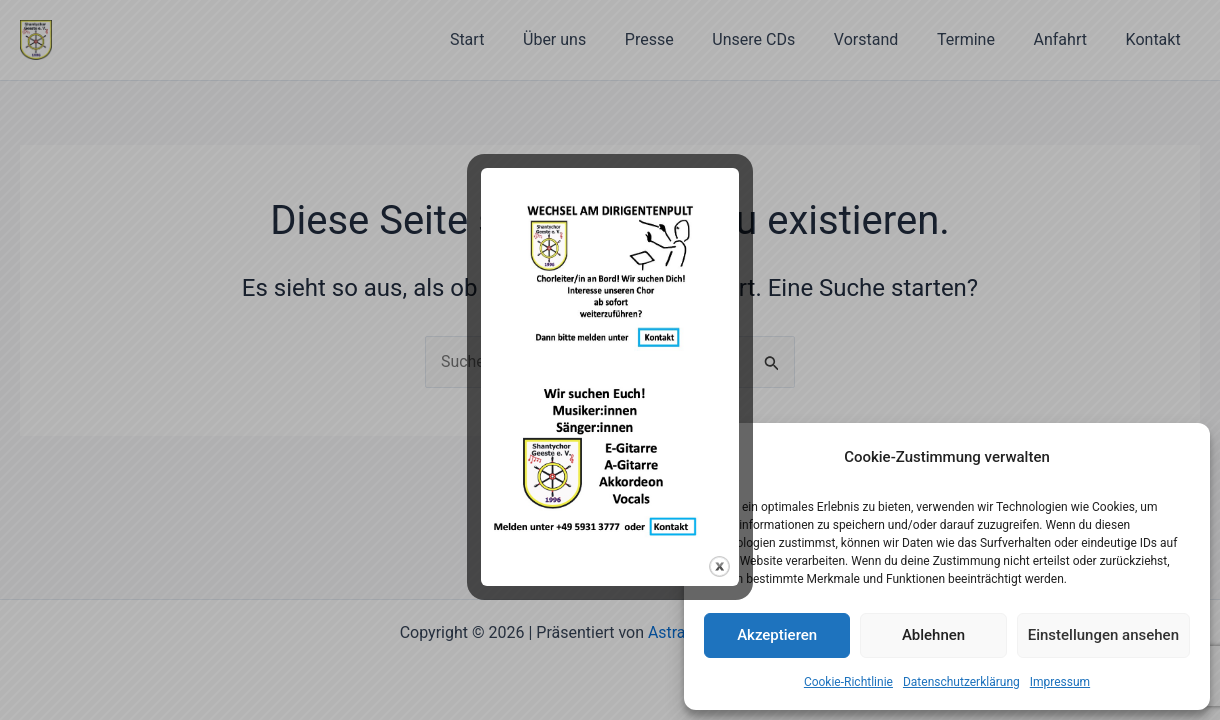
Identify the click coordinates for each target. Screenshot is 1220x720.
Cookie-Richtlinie (848, 682)
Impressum (1060, 682)
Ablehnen (933, 635)
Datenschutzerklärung (961, 682)
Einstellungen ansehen (1103, 635)
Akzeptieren (777, 635)
